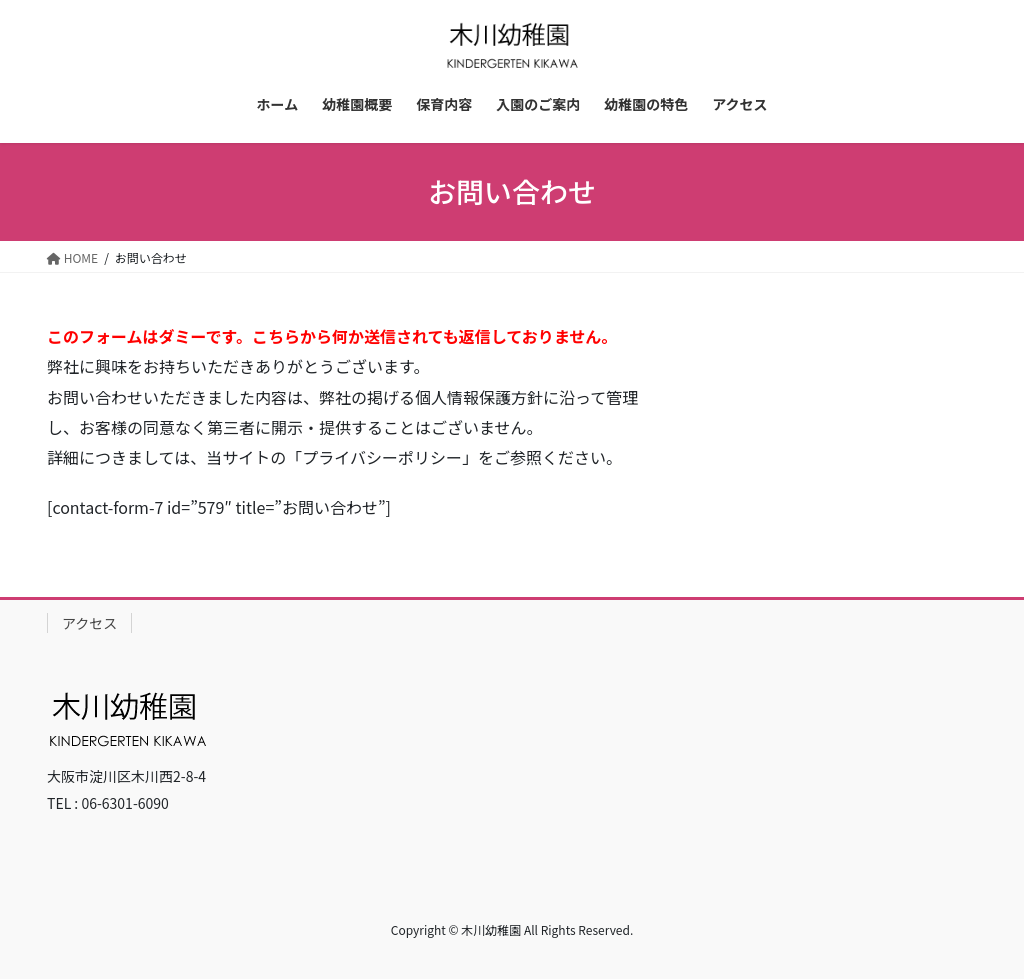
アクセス (89, 623)
